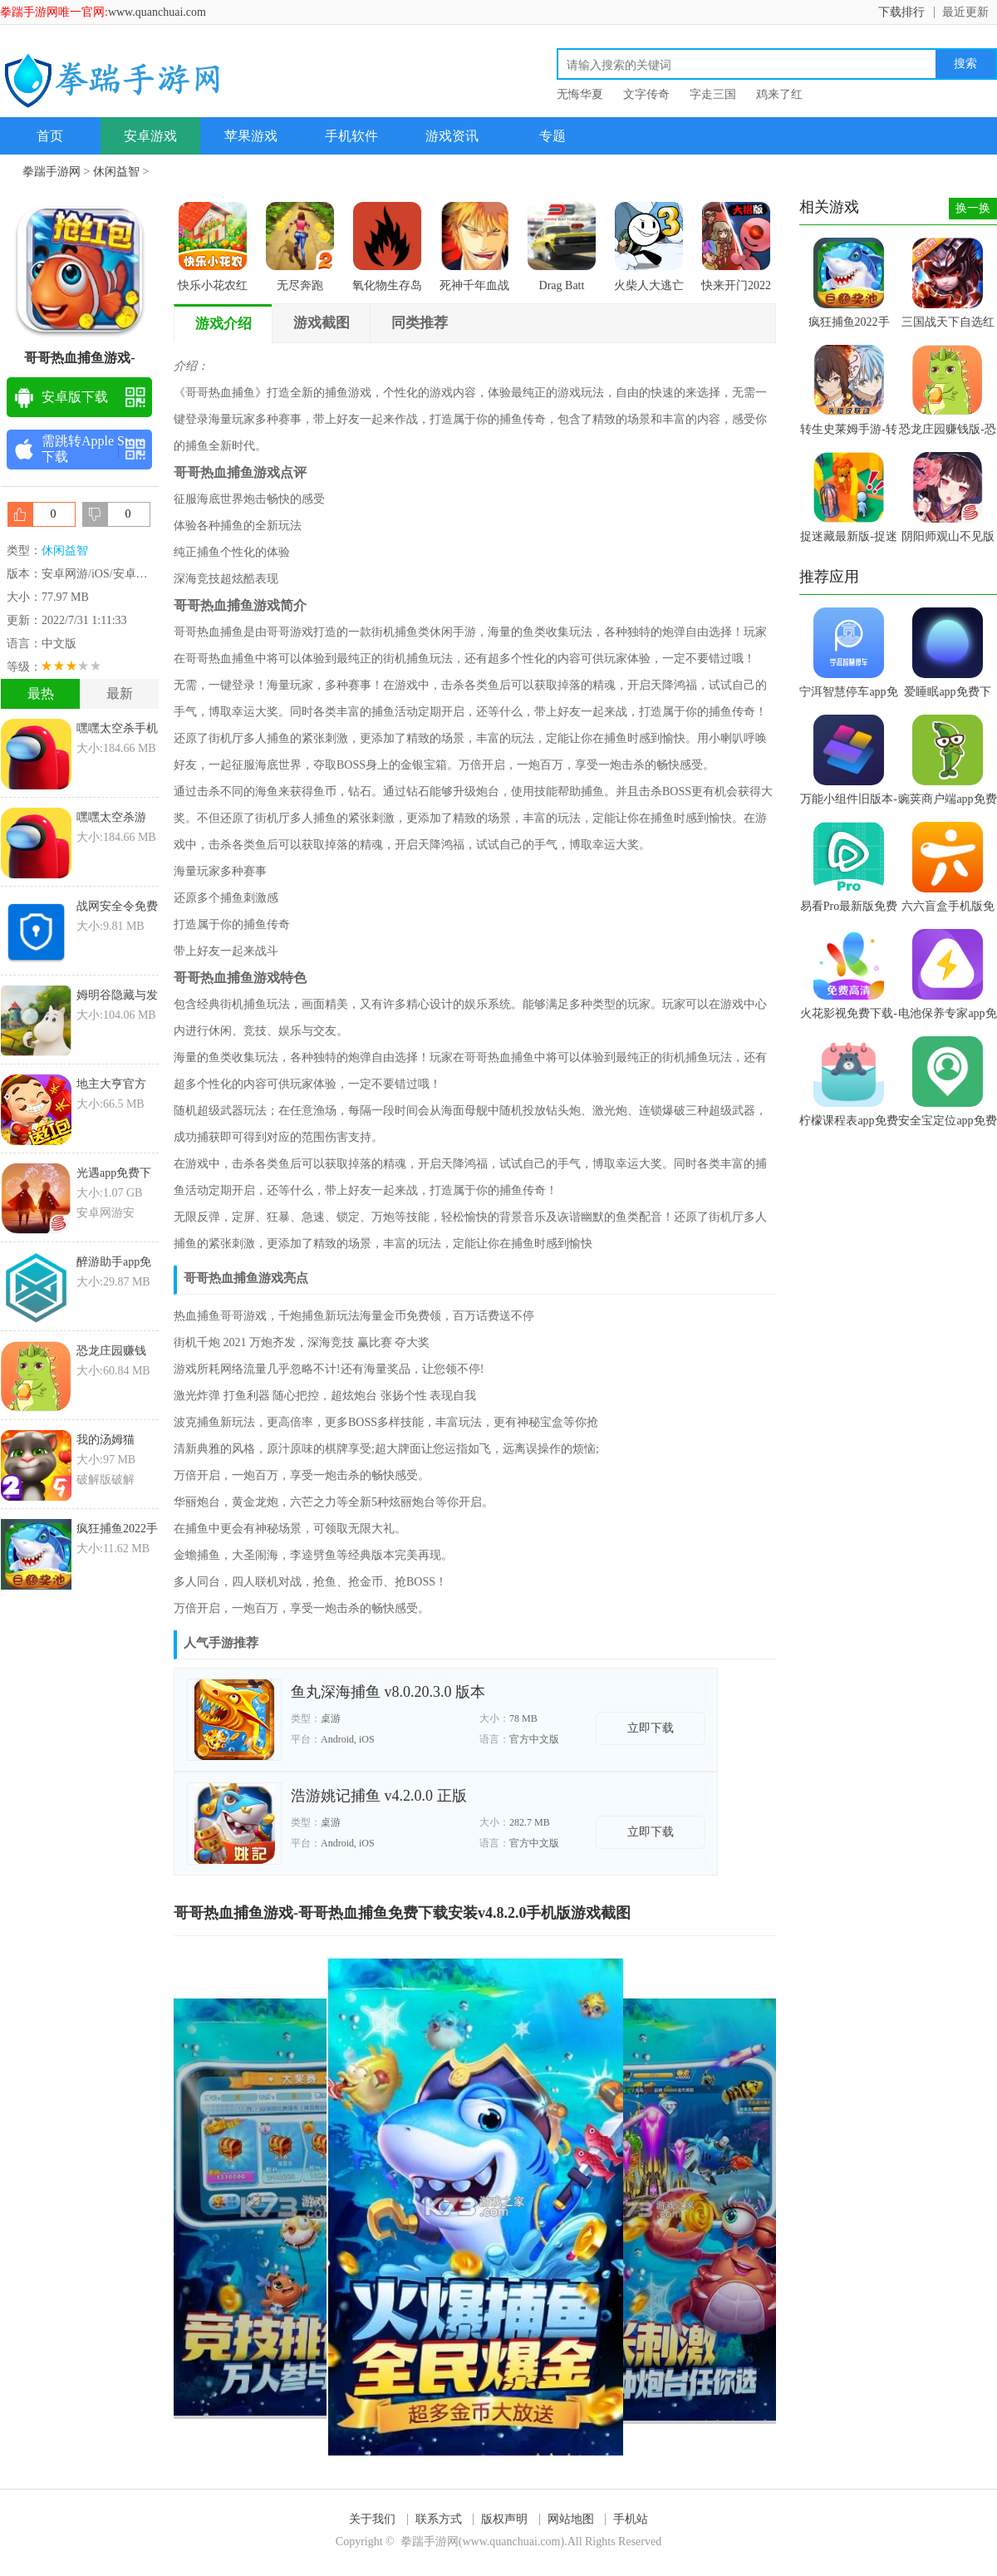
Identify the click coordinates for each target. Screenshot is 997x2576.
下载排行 (901, 12)
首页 (50, 136)
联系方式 (438, 2519)
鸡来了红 (779, 94)
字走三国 (713, 94)
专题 (552, 136)
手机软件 (351, 136)
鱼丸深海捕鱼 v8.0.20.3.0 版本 (388, 1692)
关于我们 (372, 2519)
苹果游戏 (250, 136)
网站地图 (571, 2519)
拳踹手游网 (51, 171)
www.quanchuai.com (157, 12)
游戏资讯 (452, 136)
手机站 (630, 2519)
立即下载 (650, 1728)
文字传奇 (646, 94)
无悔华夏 (580, 94)
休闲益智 (116, 171)
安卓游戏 (150, 136)
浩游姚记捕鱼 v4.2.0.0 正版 (379, 1795)
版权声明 (504, 2519)
